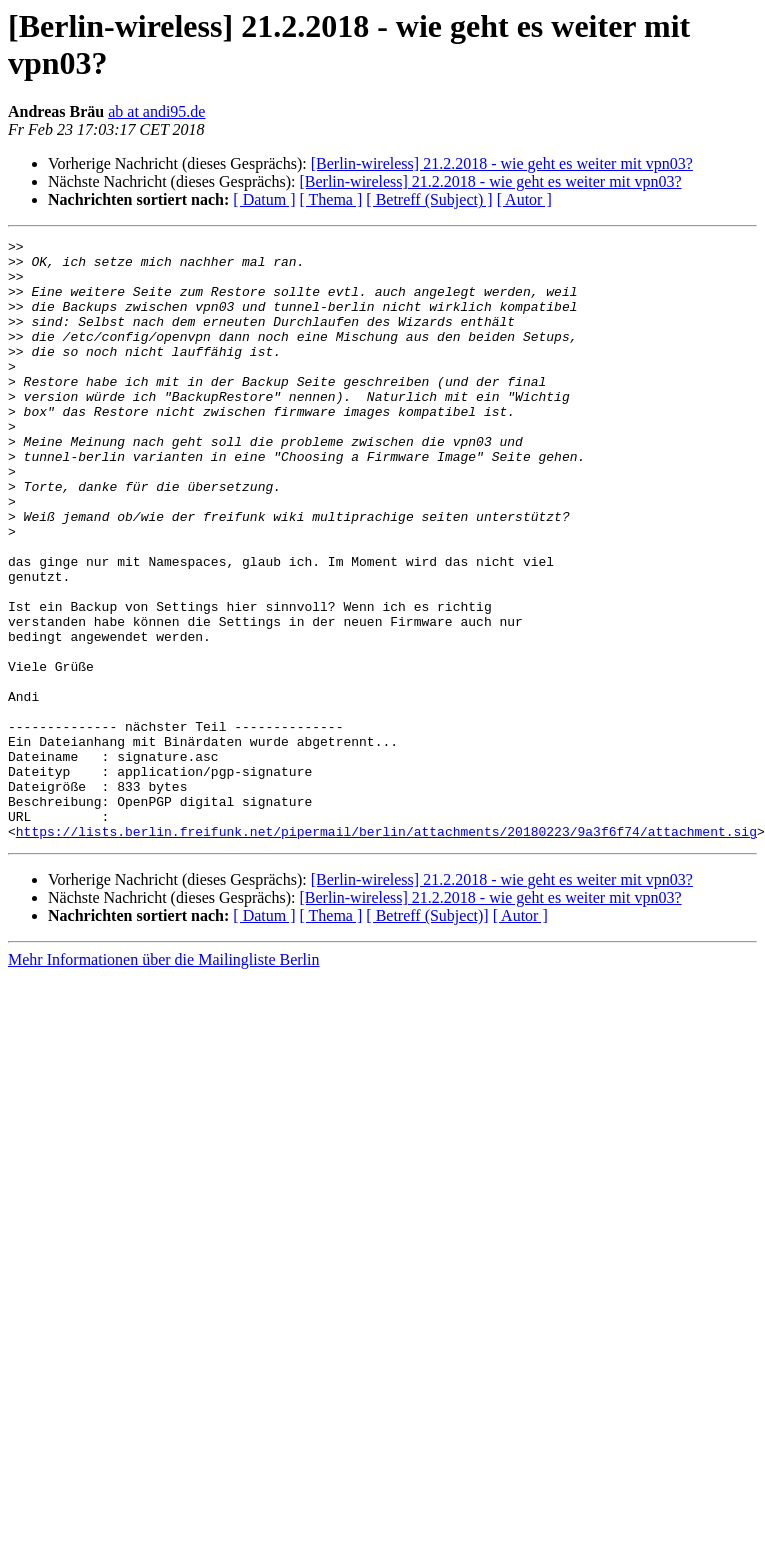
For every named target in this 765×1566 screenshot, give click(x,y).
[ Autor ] (524, 199)
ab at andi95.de (156, 111)
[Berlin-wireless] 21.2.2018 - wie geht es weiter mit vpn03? (502, 163)
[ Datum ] (264, 199)
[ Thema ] (331, 199)
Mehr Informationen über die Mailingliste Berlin (163, 1079)
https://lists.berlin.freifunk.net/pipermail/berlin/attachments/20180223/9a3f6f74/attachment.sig (386, 951)
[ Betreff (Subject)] (427, 1035)
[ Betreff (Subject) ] (429, 199)
